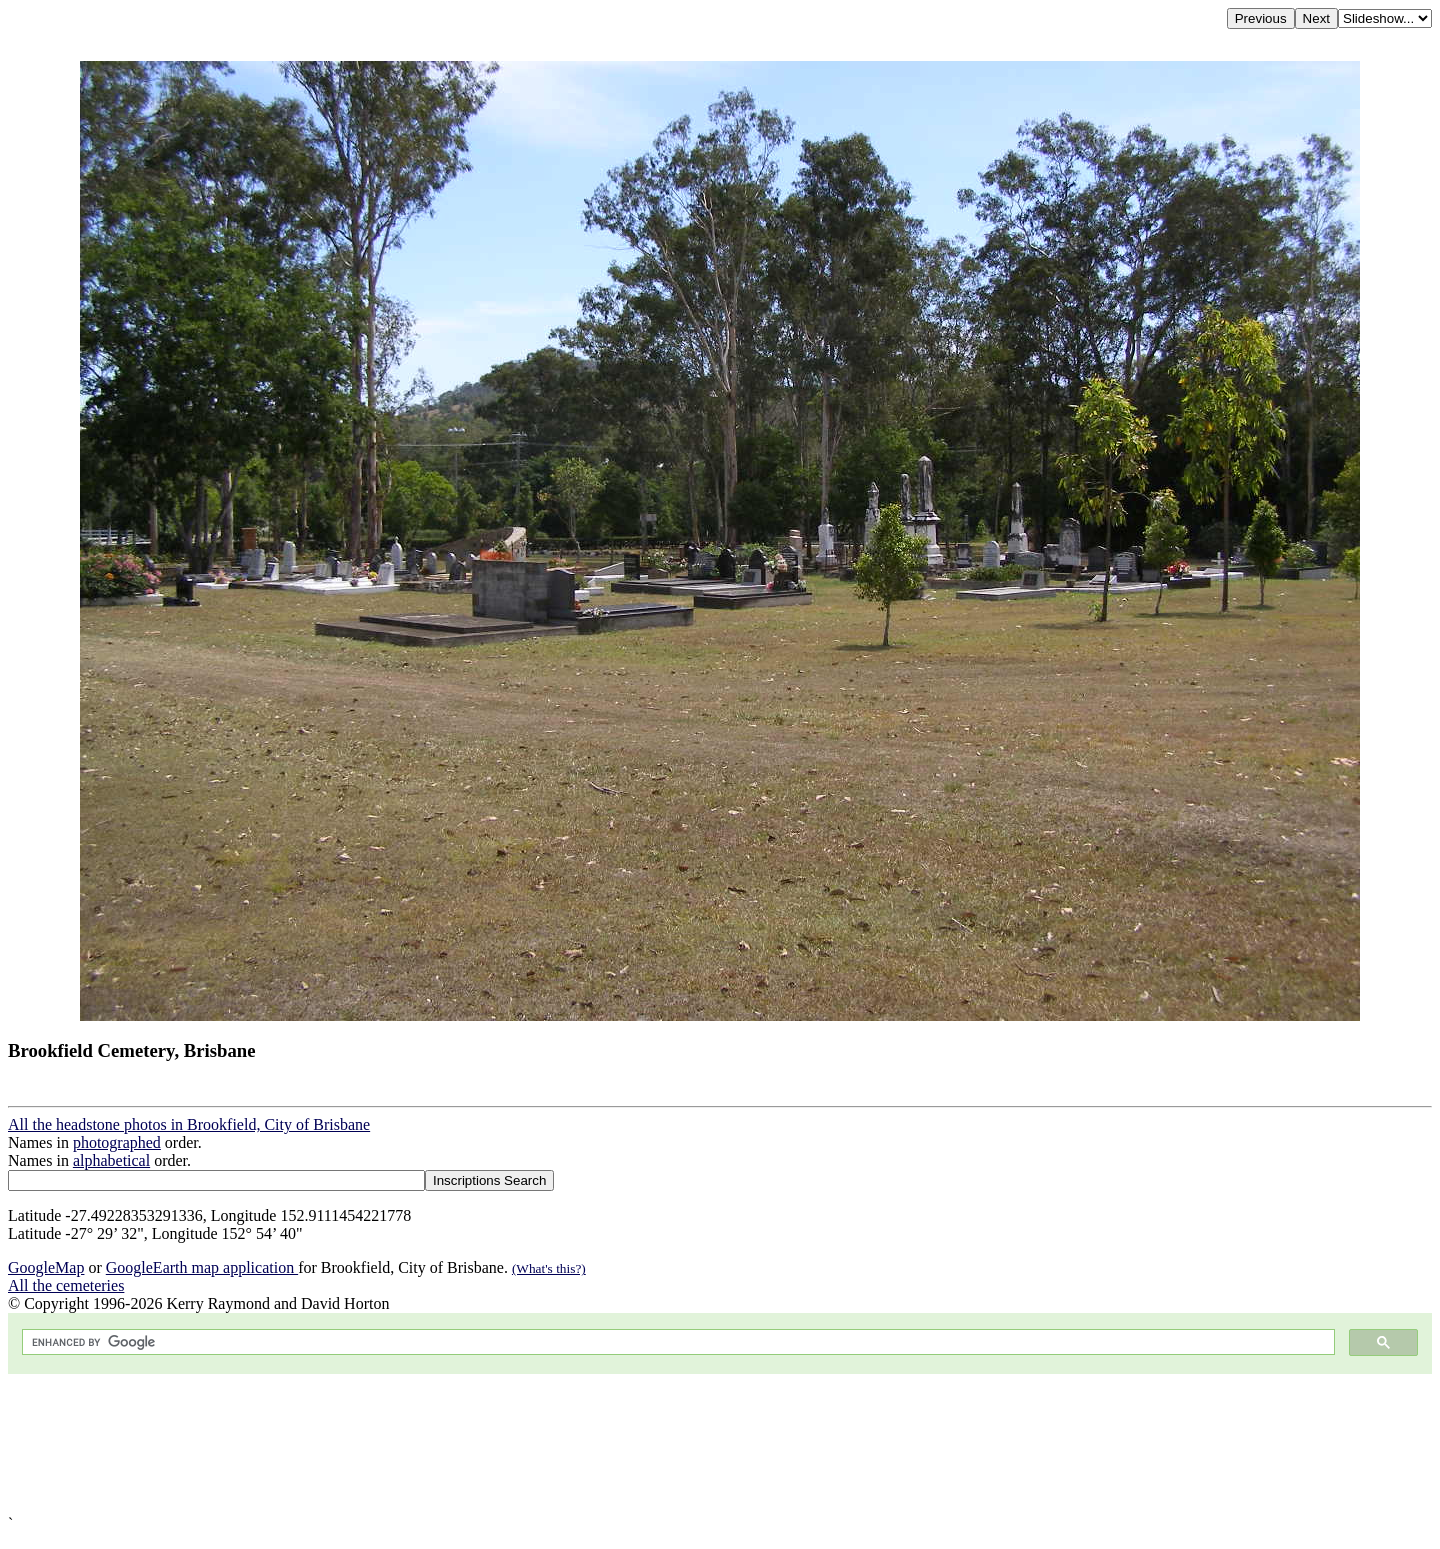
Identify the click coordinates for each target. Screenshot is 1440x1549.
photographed (117, 1142)
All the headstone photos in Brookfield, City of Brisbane (189, 1124)
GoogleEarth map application (202, 1267)
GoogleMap (46, 1267)
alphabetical (111, 1160)
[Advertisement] (608, 1444)
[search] (676, 1342)
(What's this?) (549, 1268)
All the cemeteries (66, 1285)
